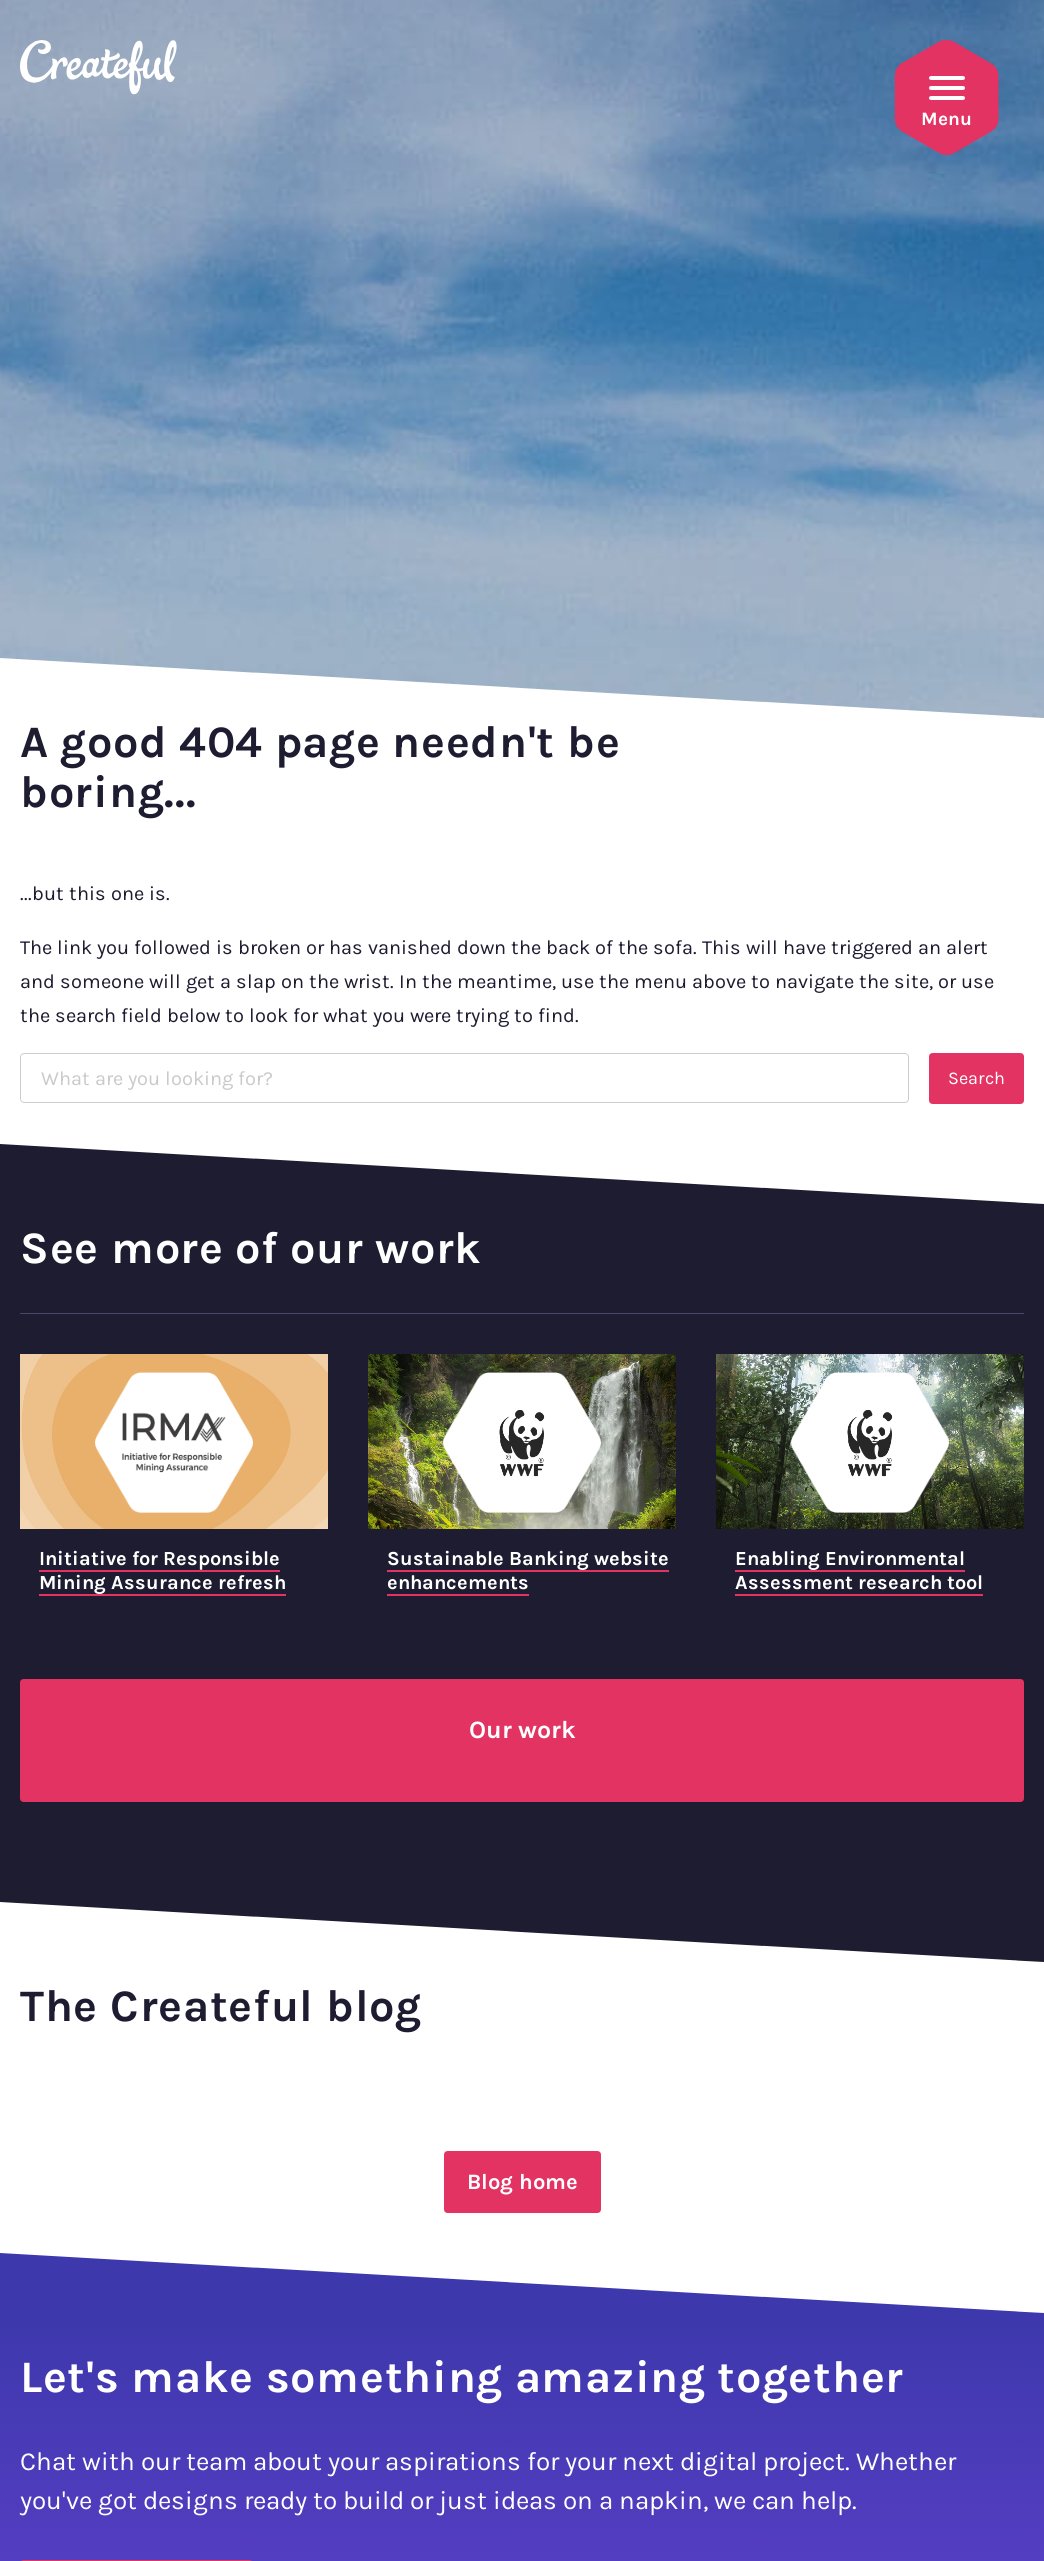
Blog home (522, 2182)
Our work (522, 1729)
